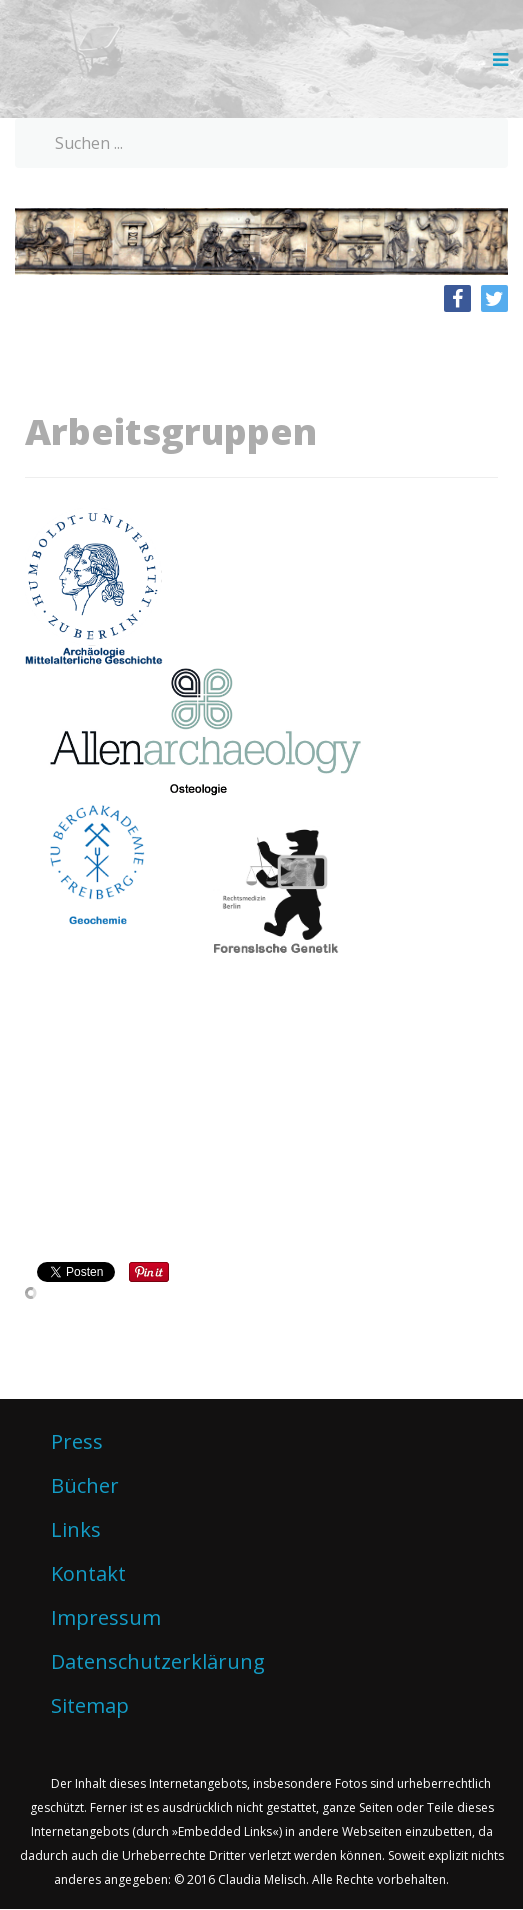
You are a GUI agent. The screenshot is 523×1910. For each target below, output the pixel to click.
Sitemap (90, 1705)
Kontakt (88, 1573)
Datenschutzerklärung (158, 1661)
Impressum (106, 1617)
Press (77, 1441)
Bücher (85, 1485)
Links (76, 1529)
